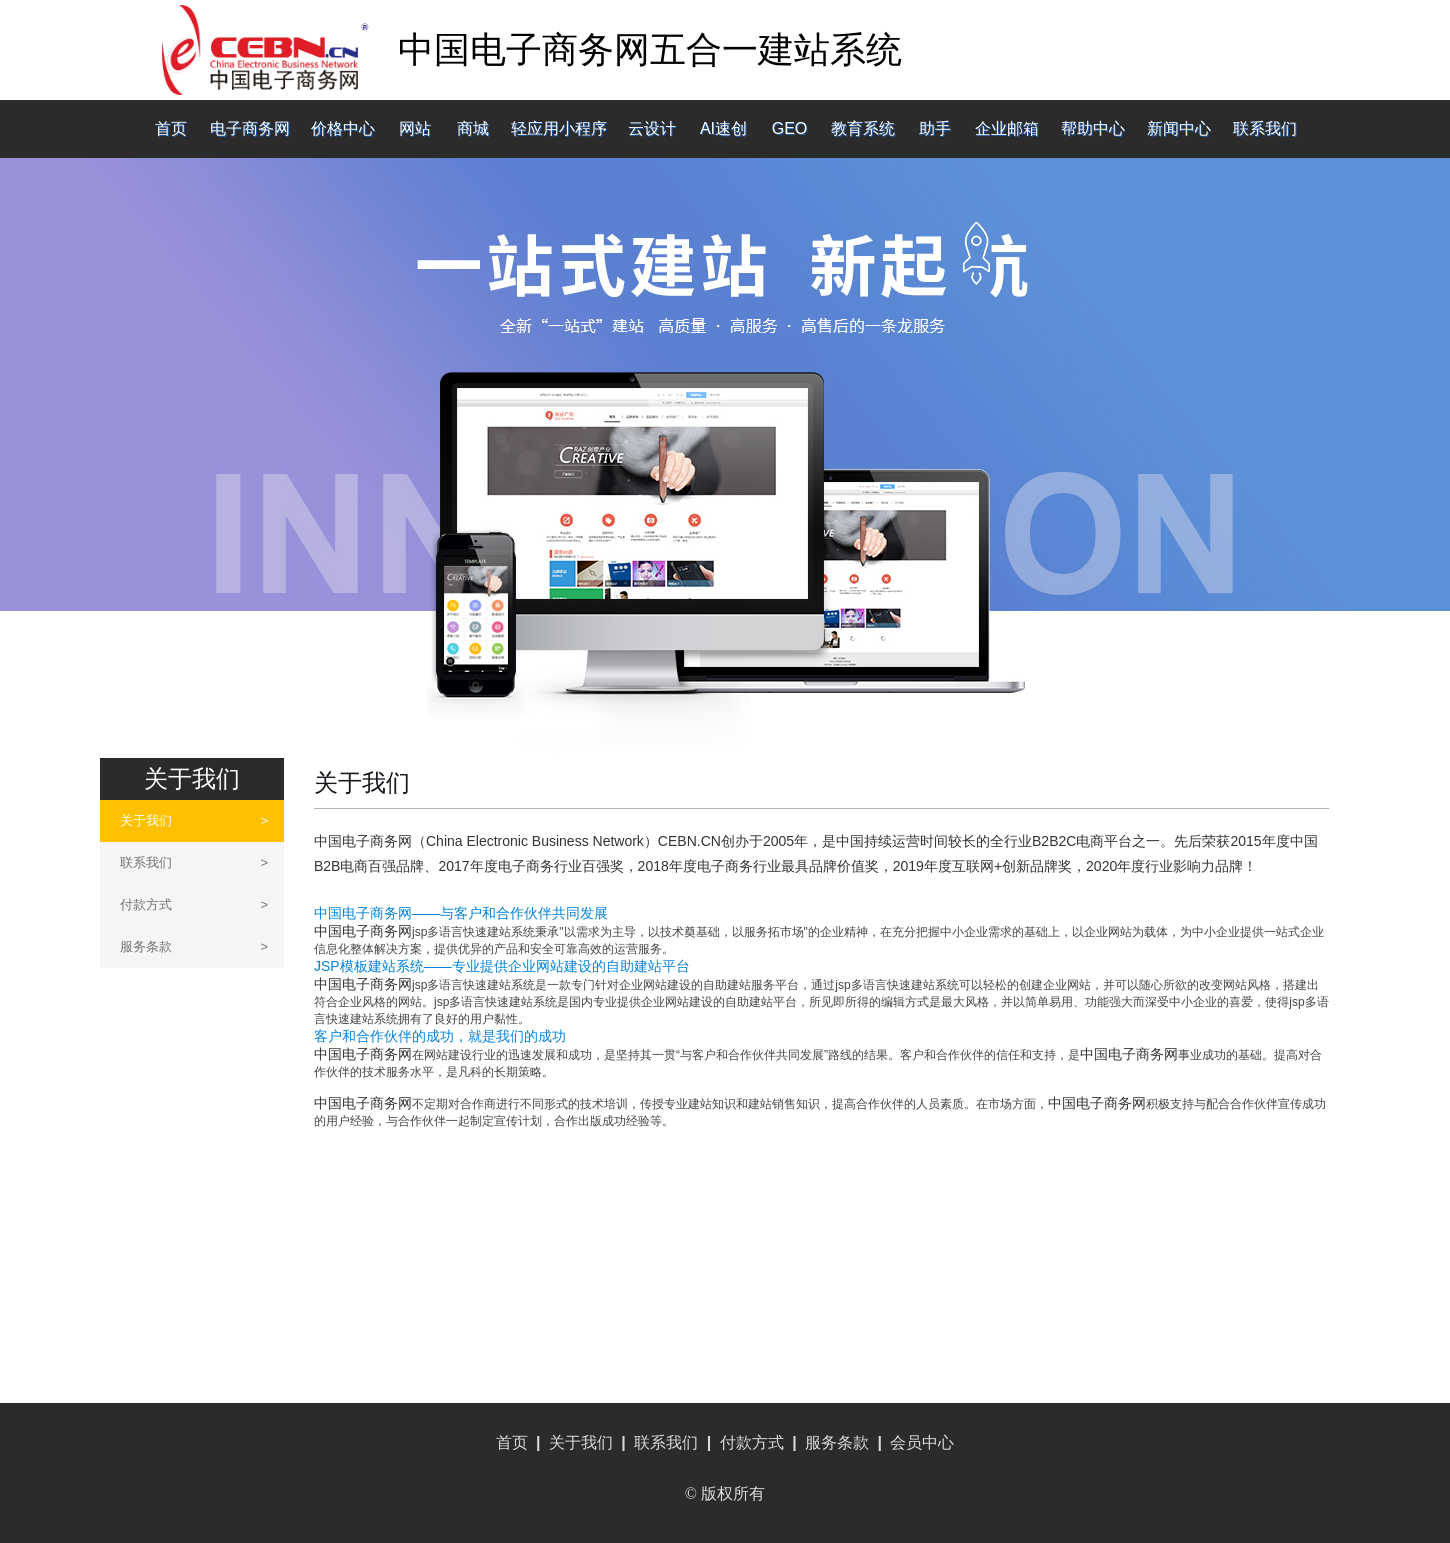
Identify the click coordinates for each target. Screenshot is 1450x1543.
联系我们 (1265, 128)
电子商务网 (250, 128)
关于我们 (194, 820)
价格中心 (343, 128)
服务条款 (194, 946)
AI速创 (723, 128)
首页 (171, 128)
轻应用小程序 (559, 128)
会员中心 (922, 1442)
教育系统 (863, 128)
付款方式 (194, 904)
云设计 (652, 128)
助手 (935, 128)
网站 (415, 128)
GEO (790, 128)
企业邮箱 (1007, 128)
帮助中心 (1093, 128)
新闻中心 (1179, 128)
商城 (473, 128)
